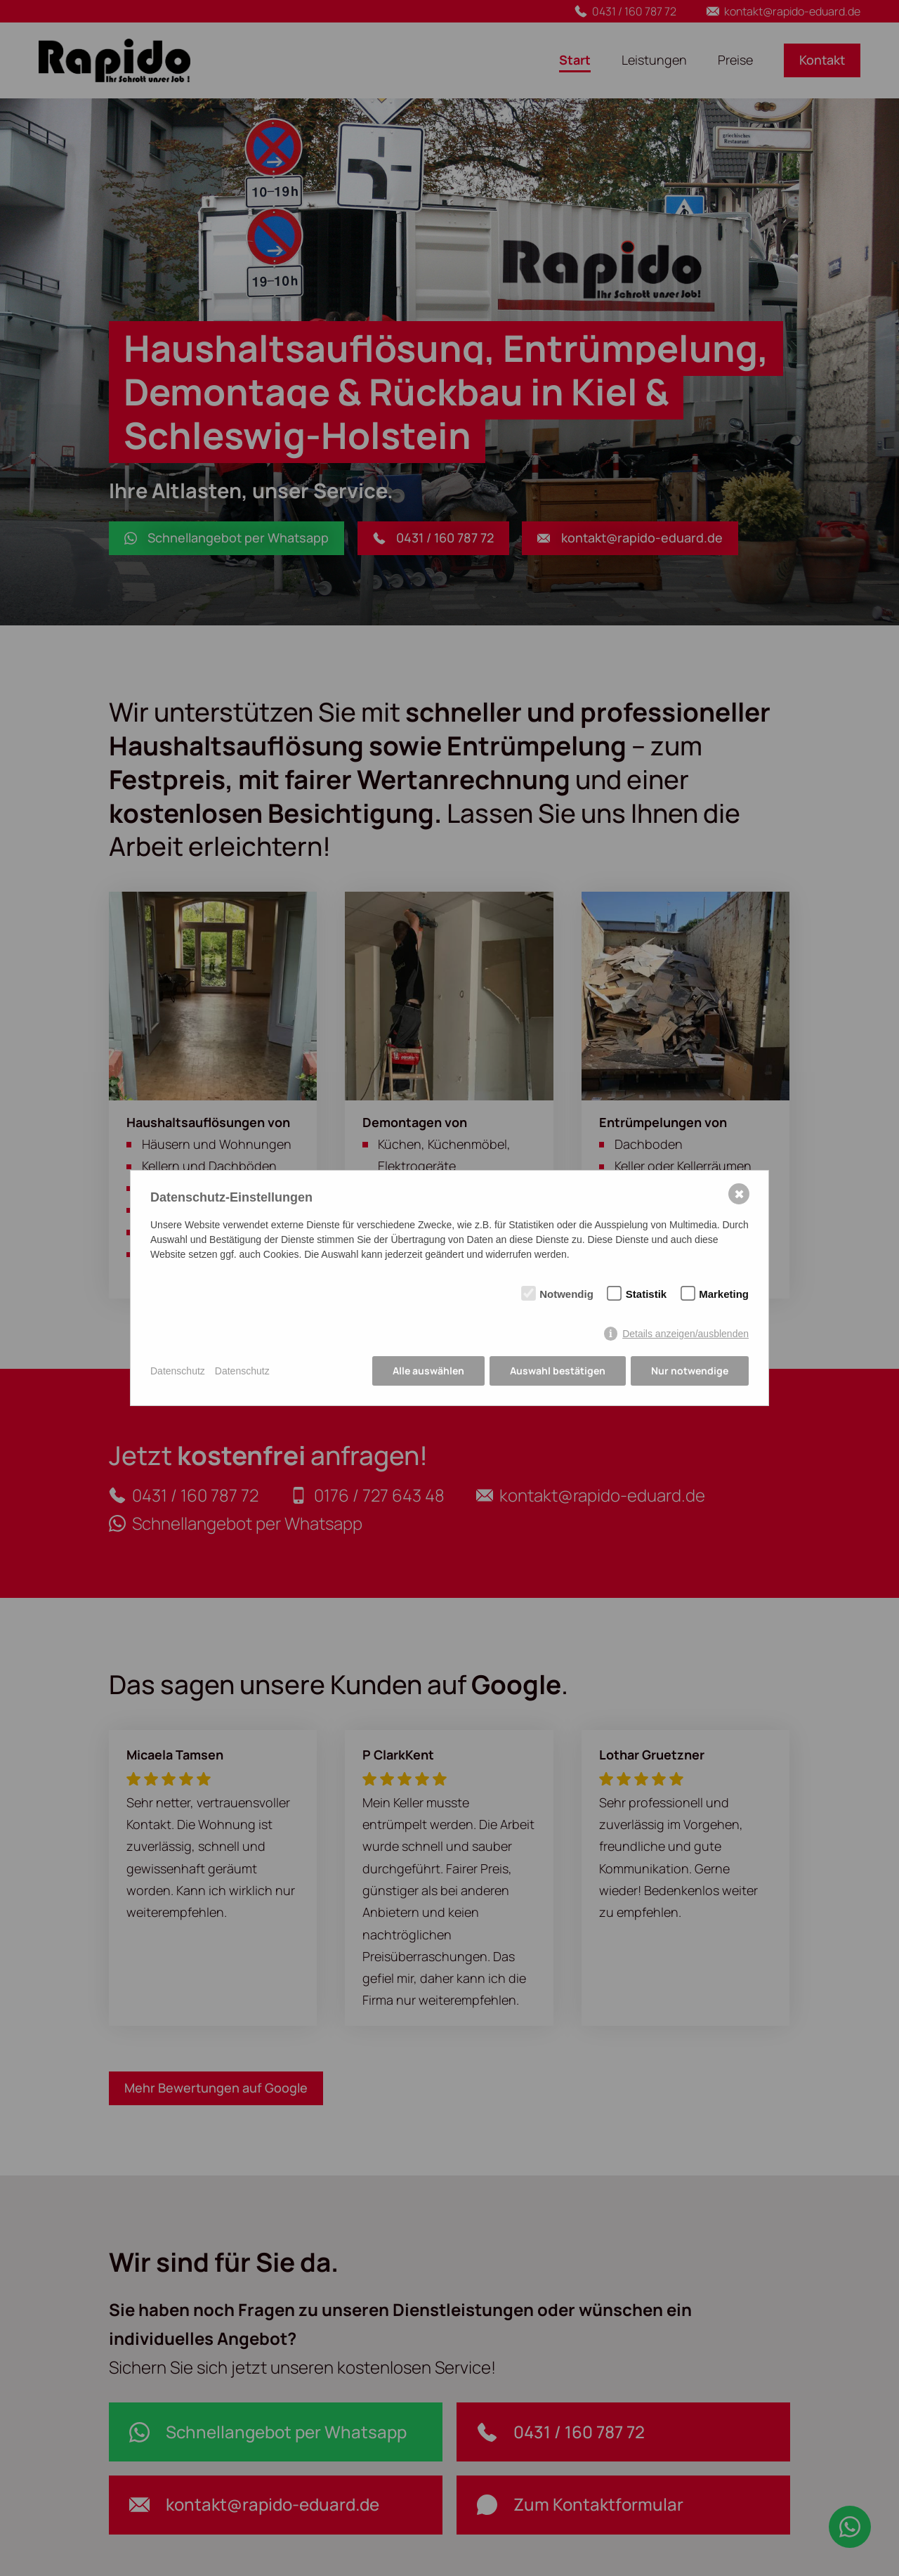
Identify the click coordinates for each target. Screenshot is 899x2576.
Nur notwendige (689, 1370)
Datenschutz (177, 1371)
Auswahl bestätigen (557, 1370)
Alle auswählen (428, 1370)
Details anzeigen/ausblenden (685, 1333)
